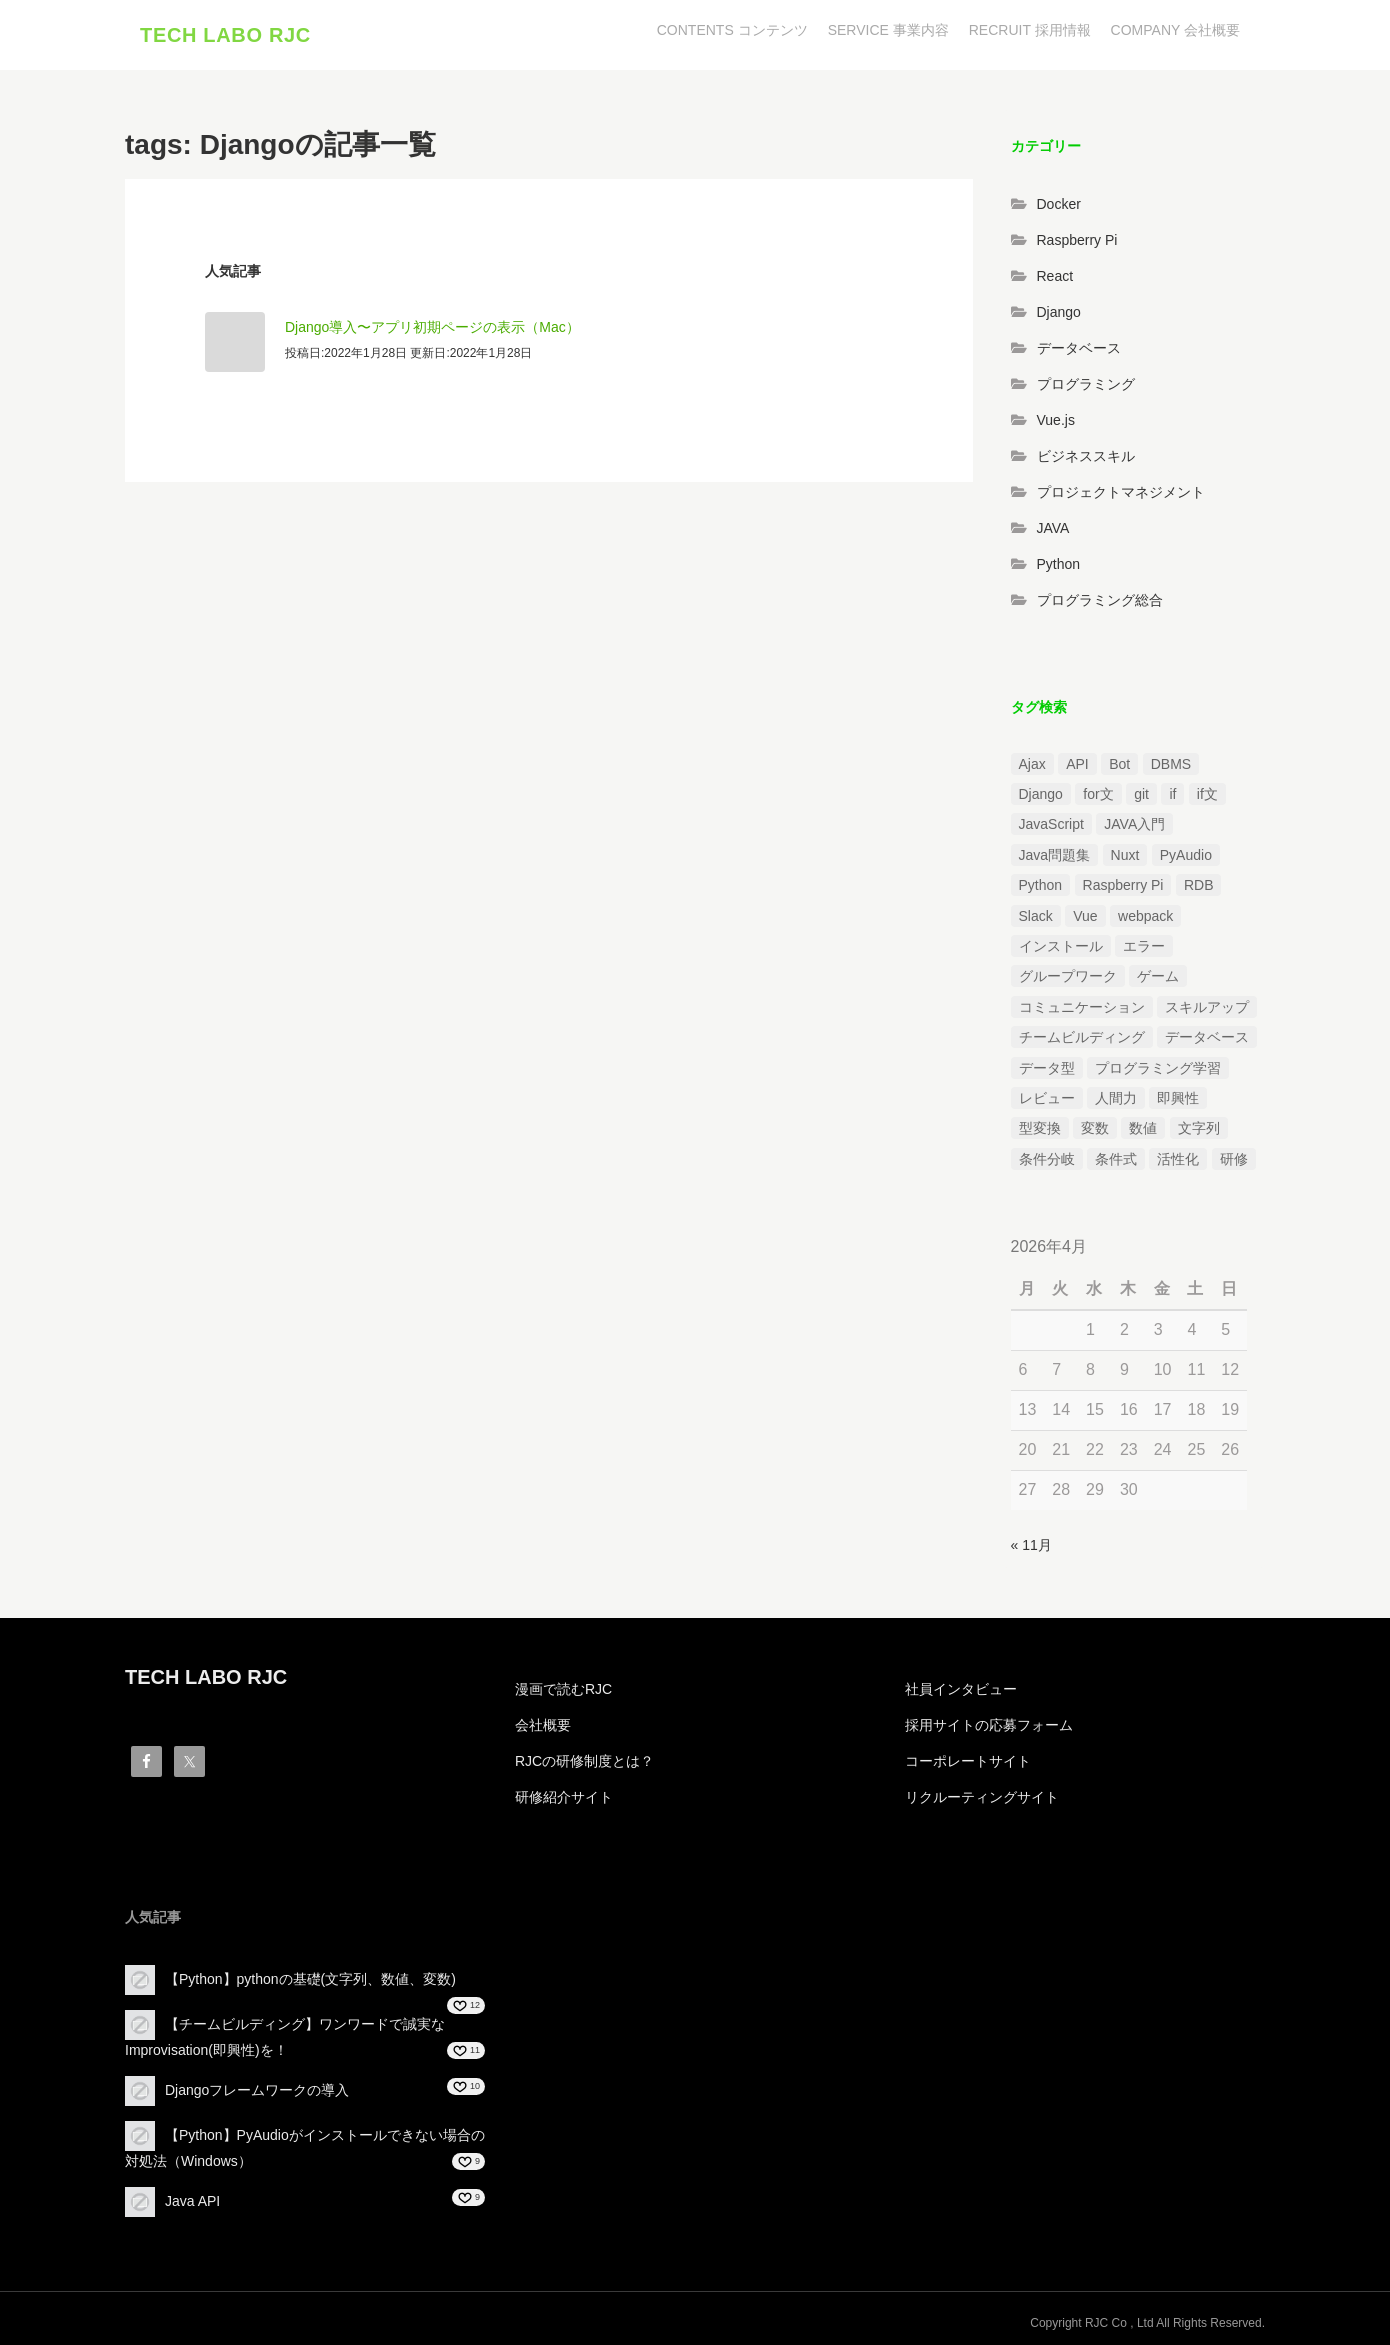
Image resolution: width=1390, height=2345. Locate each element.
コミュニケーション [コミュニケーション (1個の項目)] (1082, 1007)
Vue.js (1056, 420)
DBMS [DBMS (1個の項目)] (1171, 764)
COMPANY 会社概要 (1175, 30)
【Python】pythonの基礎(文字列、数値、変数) (310, 1979)
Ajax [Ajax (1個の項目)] (1032, 764)
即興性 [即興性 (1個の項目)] (1178, 1098)
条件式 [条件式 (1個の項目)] (1116, 1159)
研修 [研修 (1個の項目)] (1234, 1159)
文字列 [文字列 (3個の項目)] (1199, 1128)
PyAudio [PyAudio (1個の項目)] (1186, 855)
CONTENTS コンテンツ (732, 30)
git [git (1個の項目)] (1141, 794)
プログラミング (1086, 384)
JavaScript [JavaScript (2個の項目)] (1051, 825)
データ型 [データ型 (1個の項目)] (1047, 1068)
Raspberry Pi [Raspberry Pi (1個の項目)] (1123, 885)
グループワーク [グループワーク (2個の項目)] (1068, 977)
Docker (1059, 204)
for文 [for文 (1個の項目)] (1098, 794)
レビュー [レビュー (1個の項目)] (1047, 1098)
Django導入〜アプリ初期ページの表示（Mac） (432, 327)
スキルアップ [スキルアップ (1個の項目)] (1207, 1007)
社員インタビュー (961, 1689)
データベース (1079, 348)
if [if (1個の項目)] (1172, 794)
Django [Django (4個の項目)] (1041, 794)
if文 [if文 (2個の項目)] (1207, 794)
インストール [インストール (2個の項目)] (1061, 946)
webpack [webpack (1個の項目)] (1145, 916)
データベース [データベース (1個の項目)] (1207, 1037)
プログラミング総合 (1100, 600)
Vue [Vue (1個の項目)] (1085, 916)
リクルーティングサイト (982, 1797)
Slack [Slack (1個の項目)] (1036, 916)
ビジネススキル (1086, 456)
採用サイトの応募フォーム (989, 1725)
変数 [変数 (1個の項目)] (1095, 1128)
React (1055, 276)
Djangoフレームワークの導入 (257, 2090)
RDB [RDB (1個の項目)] (1199, 885)
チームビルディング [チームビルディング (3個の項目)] (1082, 1037)
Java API (192, 2201)
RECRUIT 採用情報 (1030, 30)
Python (1059, 564)
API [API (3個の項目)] (1077, 764)
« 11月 (1031, 1545)
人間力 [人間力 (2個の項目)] (1116, 1098)
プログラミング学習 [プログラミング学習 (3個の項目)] (1158, 1068)
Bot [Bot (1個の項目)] (1119, 764)
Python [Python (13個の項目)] (1041, 885)
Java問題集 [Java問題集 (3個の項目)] (1055, 855)
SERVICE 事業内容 (888, 30)
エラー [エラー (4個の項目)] (1144, 946)
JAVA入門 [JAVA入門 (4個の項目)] (1134, 825)
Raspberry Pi (1077, 240)
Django (1059, 312)
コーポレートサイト (968, 1761)
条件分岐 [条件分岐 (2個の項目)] (1047, 1159)
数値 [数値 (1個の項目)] (1143, 1128)
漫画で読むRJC (563, 1689)
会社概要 (543, 1725)
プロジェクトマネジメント (1121, 492)
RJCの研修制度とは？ (584, 1761)
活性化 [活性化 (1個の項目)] (1178, 1159)
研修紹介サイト (564, 1797)
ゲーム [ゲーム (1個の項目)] (1158, 977)
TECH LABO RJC (225, 35)
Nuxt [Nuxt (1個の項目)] (1125, 855)
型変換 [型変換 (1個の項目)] (1040, 1128)
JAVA (1053, 528)
